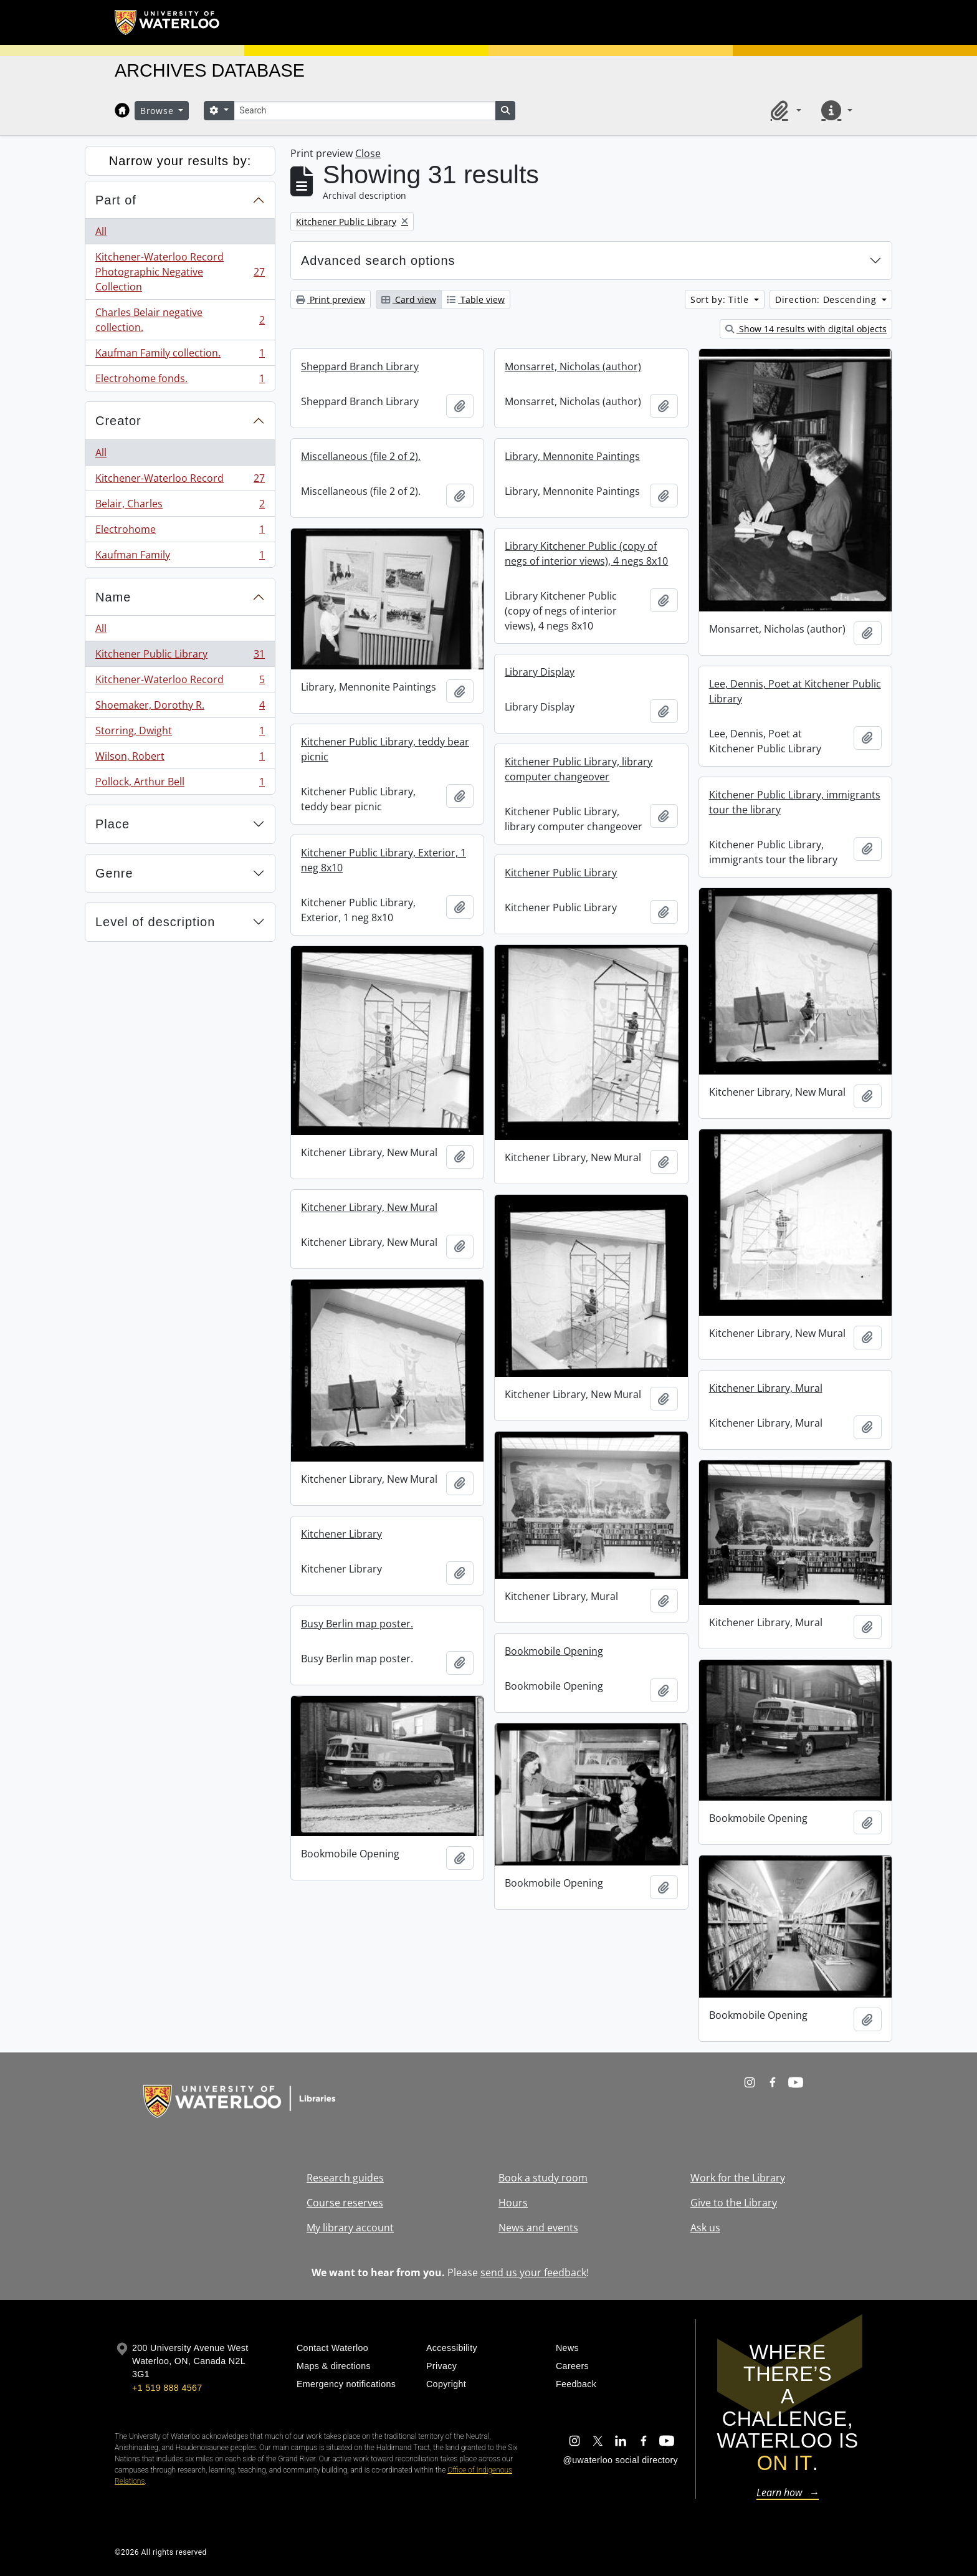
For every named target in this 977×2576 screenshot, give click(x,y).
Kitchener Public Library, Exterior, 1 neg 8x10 (383, 860)
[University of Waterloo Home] (168, 22)
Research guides (345, 2178)
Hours (513, 2203)
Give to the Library (733, 2203)
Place (112, 824)
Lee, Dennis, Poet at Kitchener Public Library (795, 691)
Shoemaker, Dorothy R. (180, 707)
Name (113, 597)
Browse (158, 111)
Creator (118, 421)
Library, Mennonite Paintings (572, 456)
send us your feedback (533, 2272)
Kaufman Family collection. (180, 355)
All (101, 231)
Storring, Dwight (180, 733)
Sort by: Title (721, 299)
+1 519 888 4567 (167, 2388)
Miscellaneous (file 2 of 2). (361, 456)
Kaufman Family (180, 557)
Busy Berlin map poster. (357, 1623)
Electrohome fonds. (180, 381)
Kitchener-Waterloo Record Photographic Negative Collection (180, 272)
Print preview (330, 299)
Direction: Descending (827, 299)
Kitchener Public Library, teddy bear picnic (385, 749)
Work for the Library (737, 2178)
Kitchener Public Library (180, 656)
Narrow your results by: (180, 161)
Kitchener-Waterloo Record (180, 481)
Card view (408, 299)
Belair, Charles (180, 506)
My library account (350, 2227)
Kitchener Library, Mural (765, 1388)
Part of (115, 200)
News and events (538, 2227)
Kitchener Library (341, 1534)
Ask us (705, 2227)
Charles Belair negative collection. (180, 319)
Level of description (155, 922)
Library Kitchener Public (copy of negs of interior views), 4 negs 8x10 (586, 553)
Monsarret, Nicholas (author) (573, 366)
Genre (114, 873)
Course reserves (345, 2203)
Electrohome (180, 532)
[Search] (364, 110)
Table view (476, 299)
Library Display (539, 672)
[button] (784, 110)
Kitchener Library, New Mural (369, 1207)
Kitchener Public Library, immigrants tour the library (794, 802)
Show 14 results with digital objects (806, 329)
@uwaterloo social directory (620, 2460)
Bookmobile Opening (554, 1651)
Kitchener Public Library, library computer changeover (578, 769)
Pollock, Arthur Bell (180, 784)
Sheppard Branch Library (360, 366)
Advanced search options (378, 260)
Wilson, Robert (180, 759)
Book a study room (543, 2178)
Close (368, 153)
